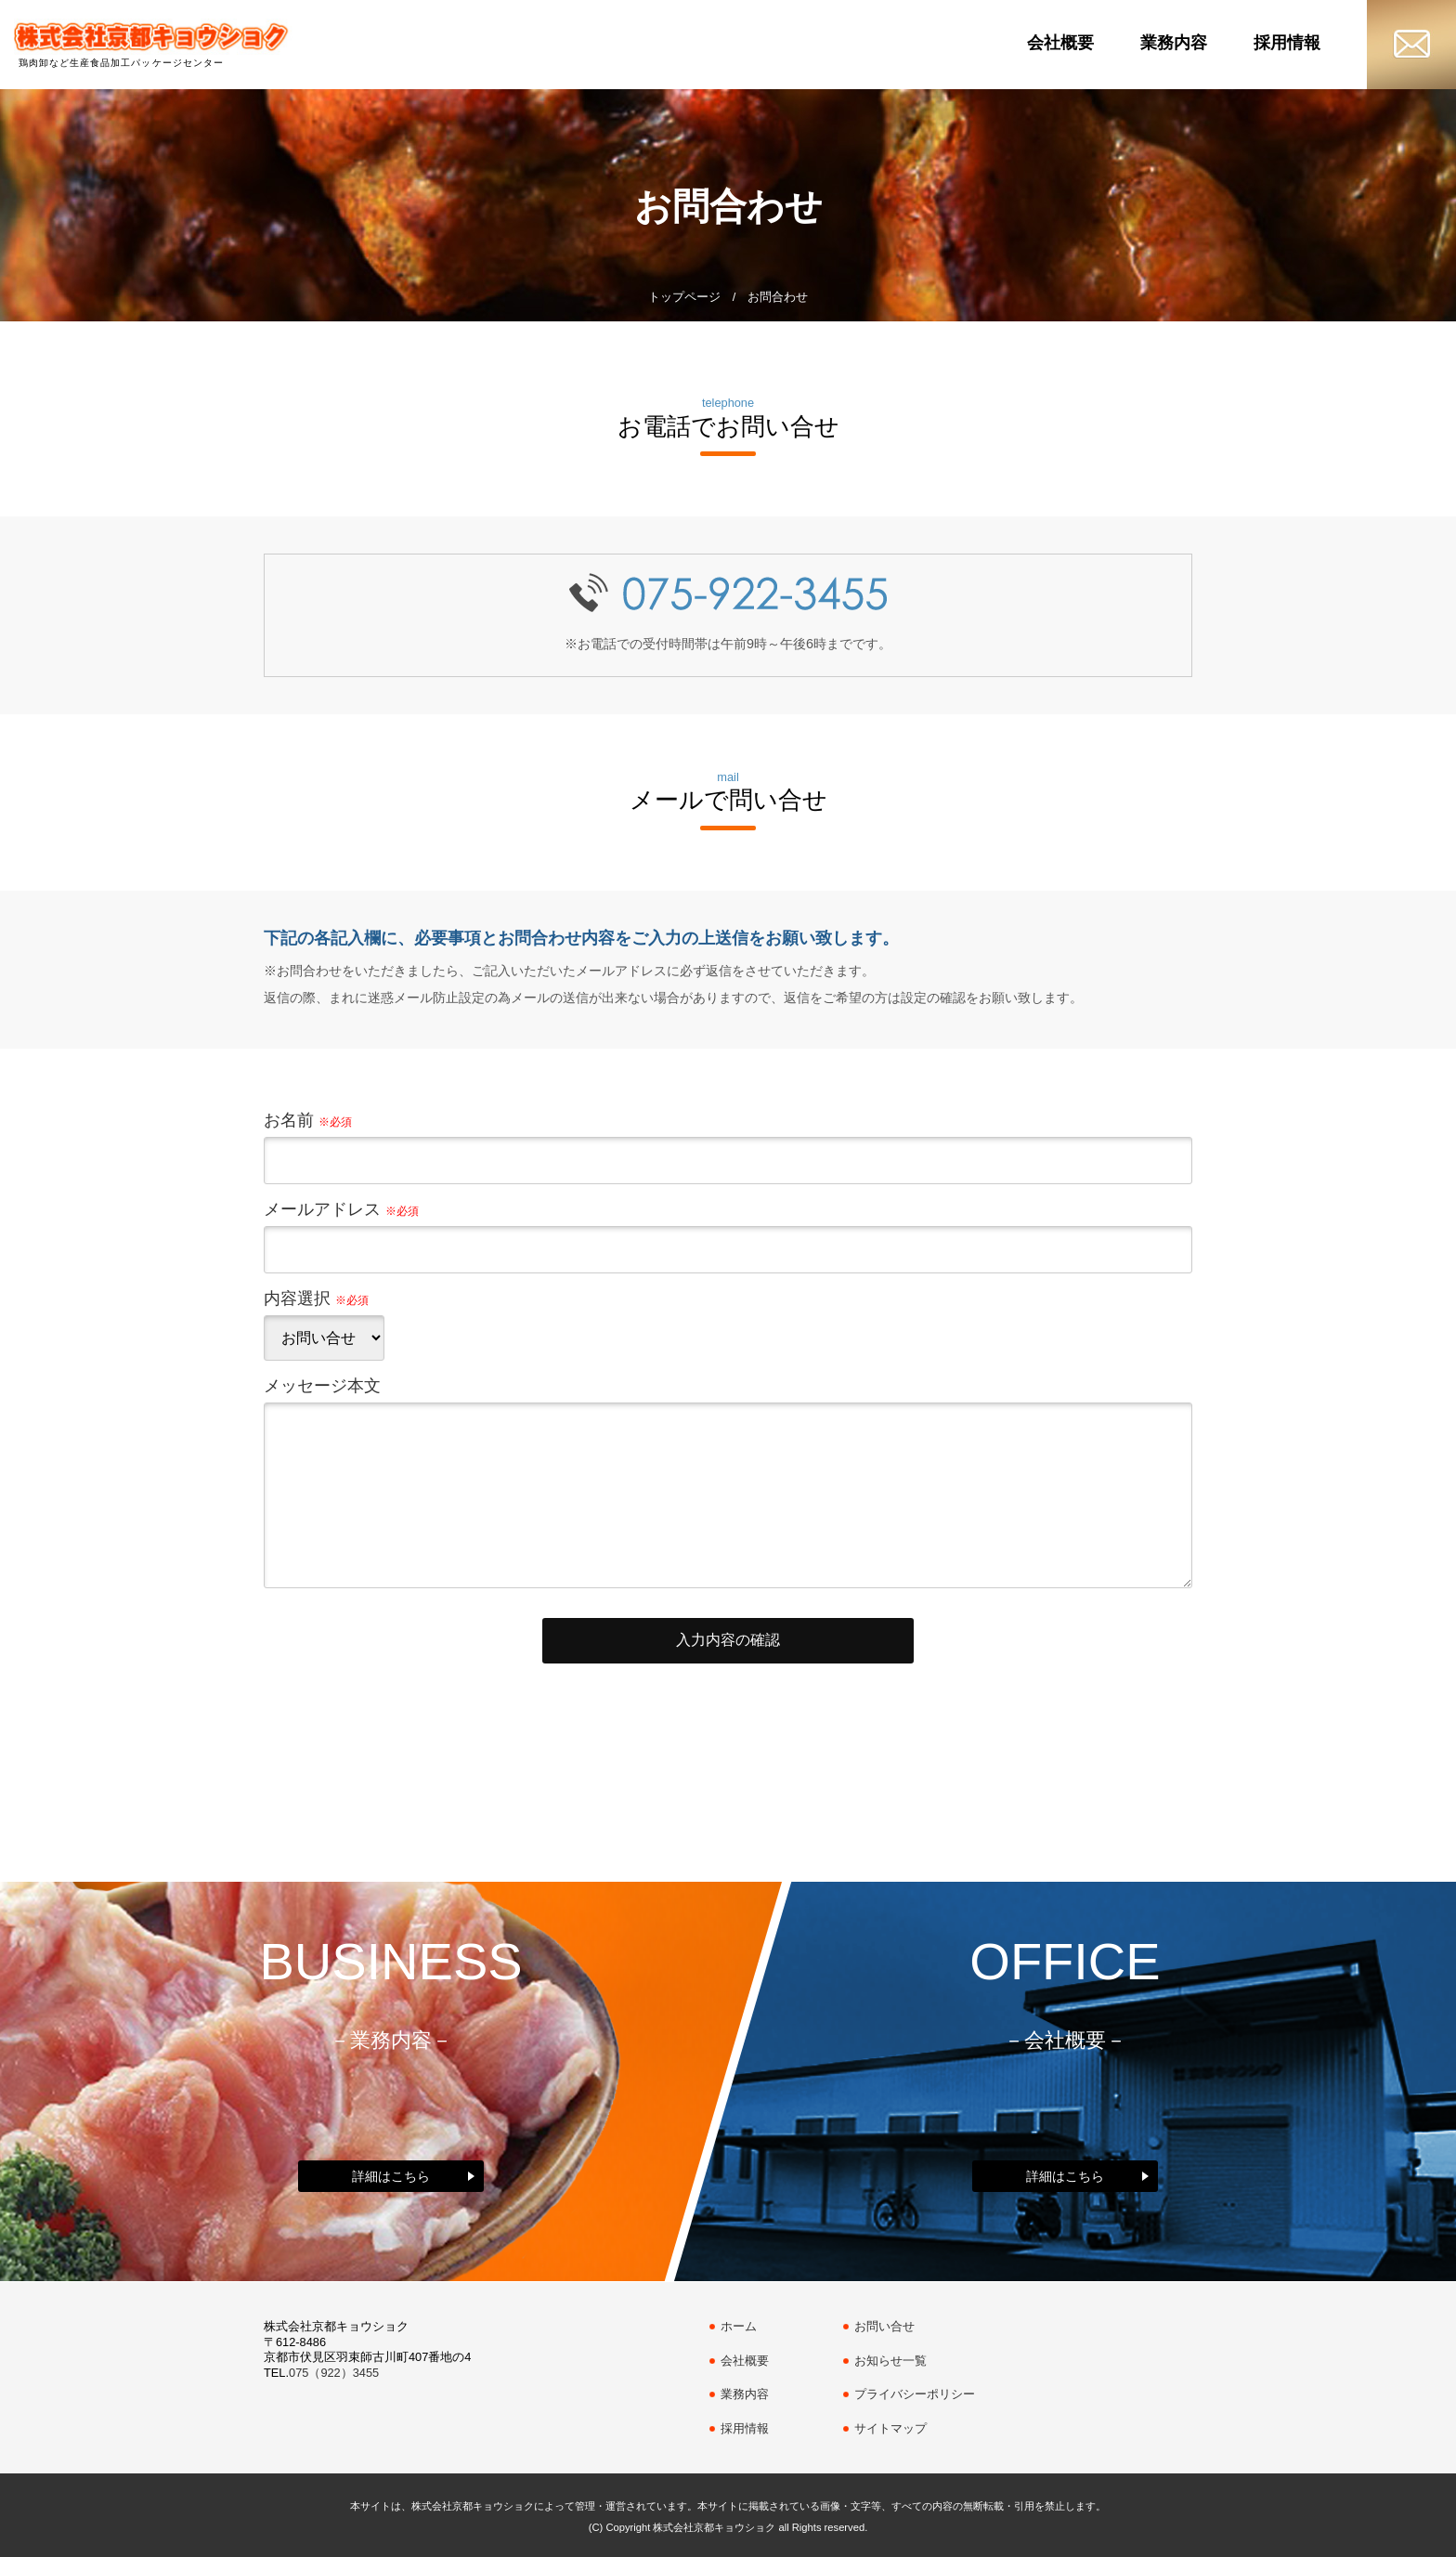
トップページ (684, 297)
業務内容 (1173, 42)
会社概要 (1060, 42)
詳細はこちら (391, 2176)
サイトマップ (890, 2428)
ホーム (739, 2326)
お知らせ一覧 (890, 2361)
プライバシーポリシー (914, 2394)
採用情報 (1287, 42)
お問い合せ (884, 2326)
